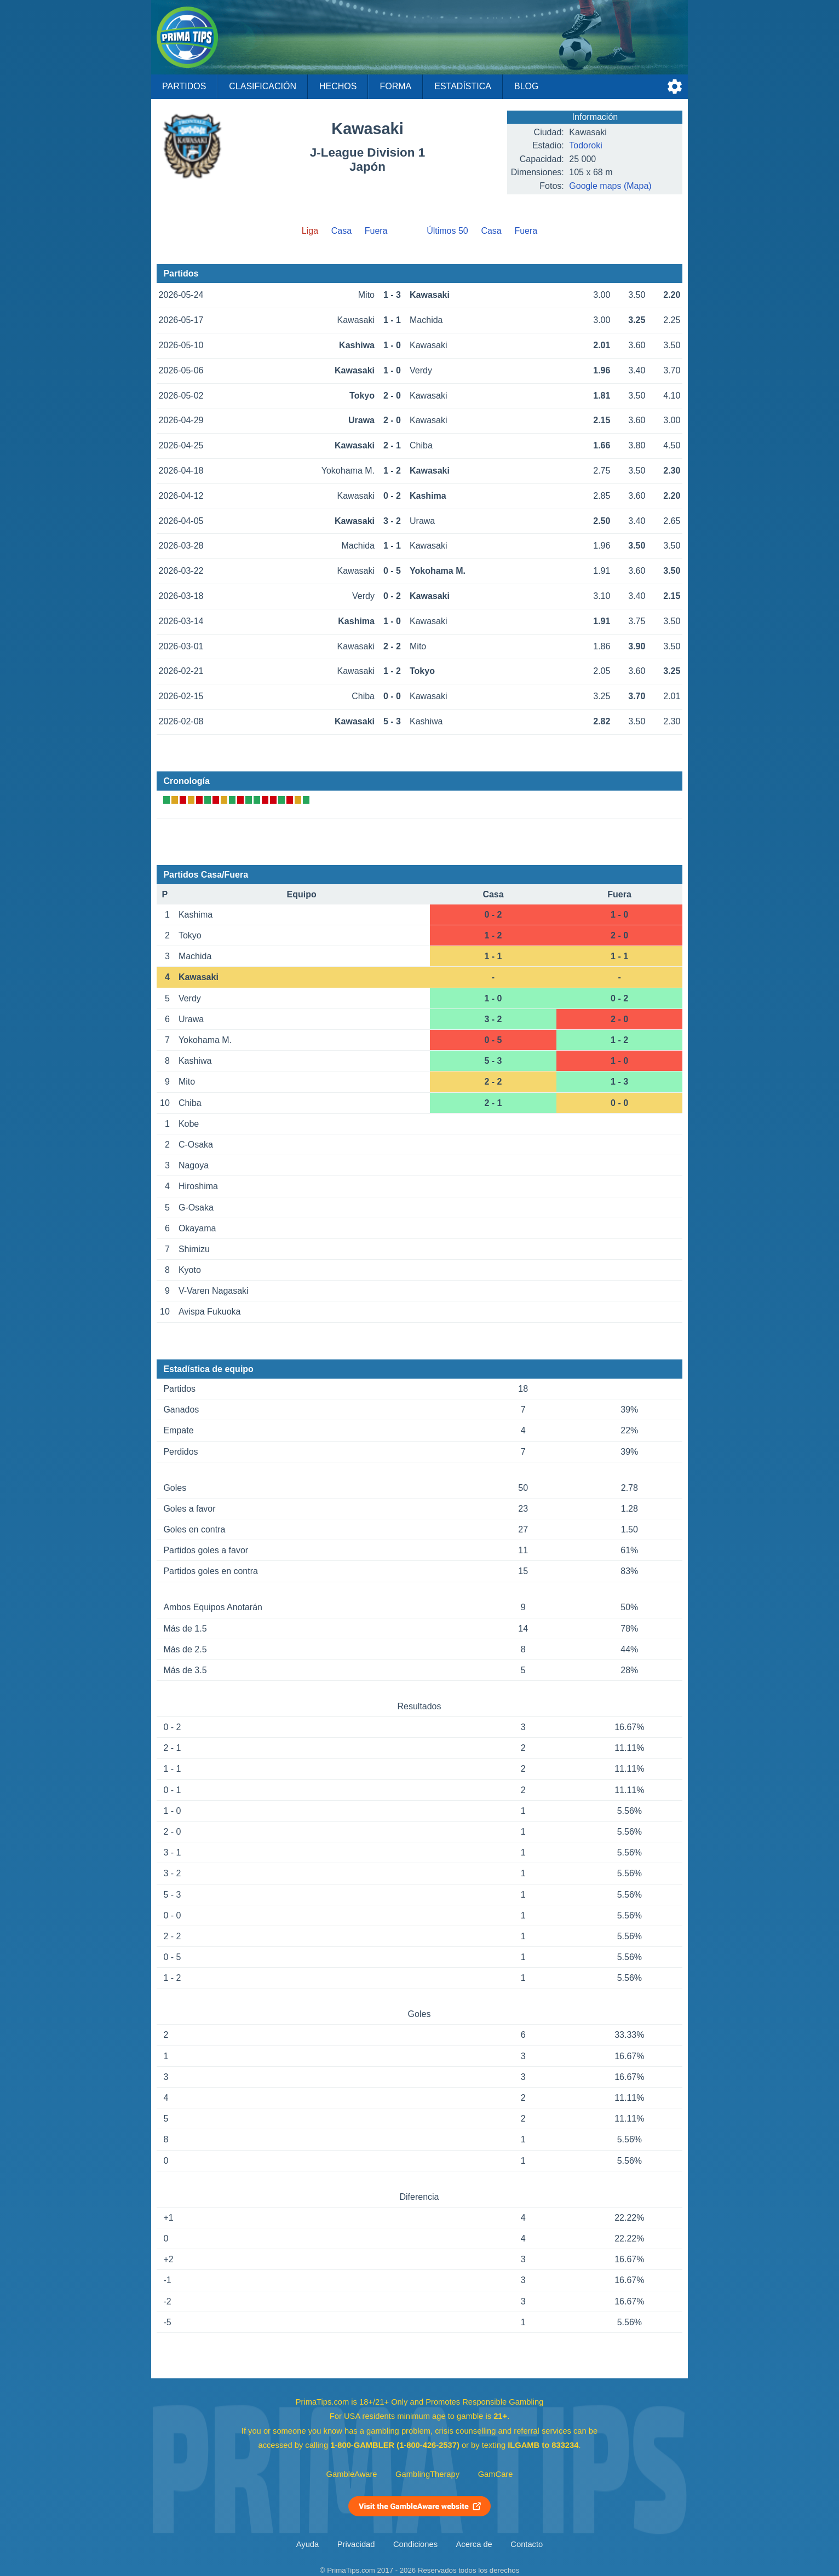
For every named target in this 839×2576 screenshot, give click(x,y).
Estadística (462, 86)
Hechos (338, 86)
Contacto (526, 2544)
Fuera (376, 230)
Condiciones (415, 2544)
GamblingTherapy (427, 2474)
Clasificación (262, 86)
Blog (526, 86)
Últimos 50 (447, 230)
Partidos (184, 86)
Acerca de (474, 2544)
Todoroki (585, 145)
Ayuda (307, 2544)
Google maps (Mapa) (610, 186)
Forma (395, 86)
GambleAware (351, 2474)
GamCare (495, 2474)
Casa (341, 230)
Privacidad (356, 2544)
